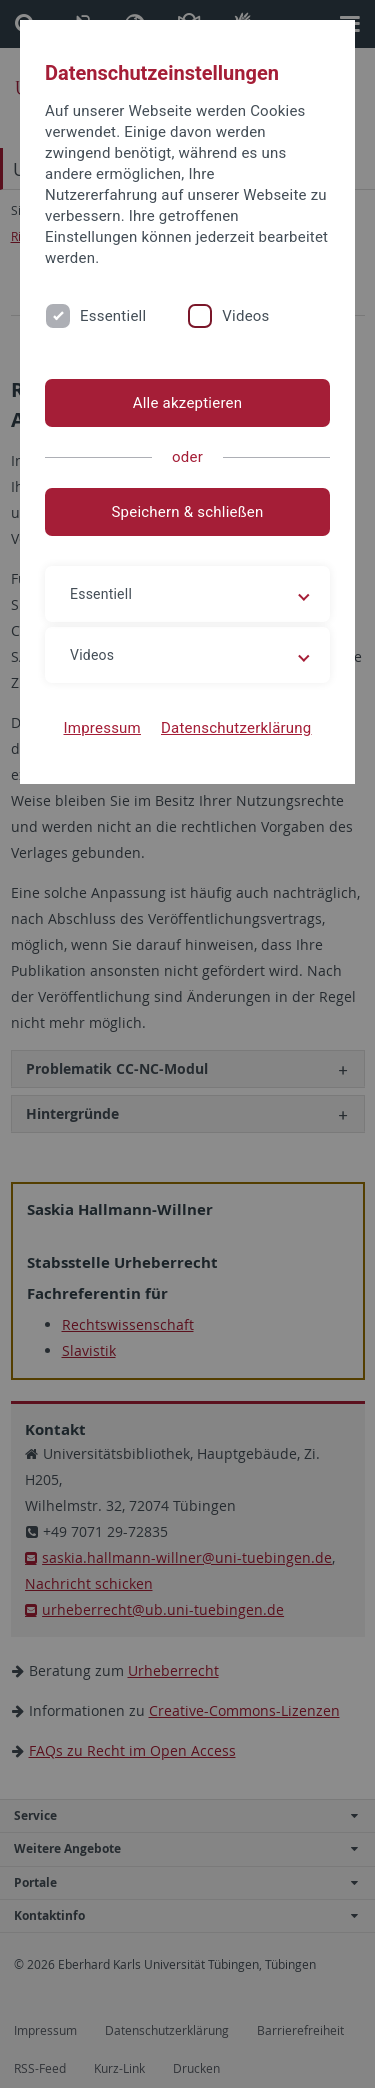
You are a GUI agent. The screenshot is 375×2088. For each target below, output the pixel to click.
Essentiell (113, 316)
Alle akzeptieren (188, 403)
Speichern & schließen (187, 512)
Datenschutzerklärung (236, 728)
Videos (245, 316)
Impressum (102, 728)
